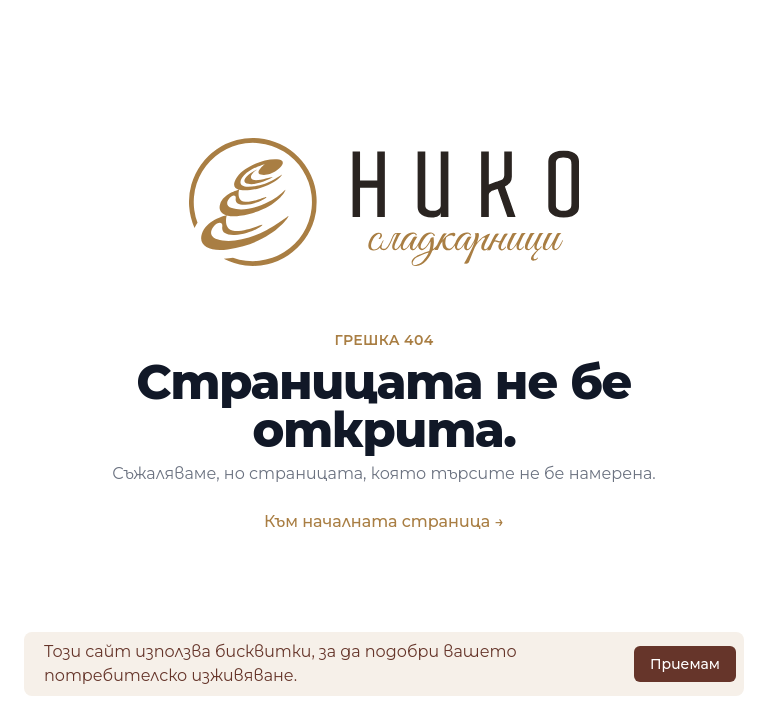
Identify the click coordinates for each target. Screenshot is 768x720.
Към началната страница (384, 521)
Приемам (685, 664)
